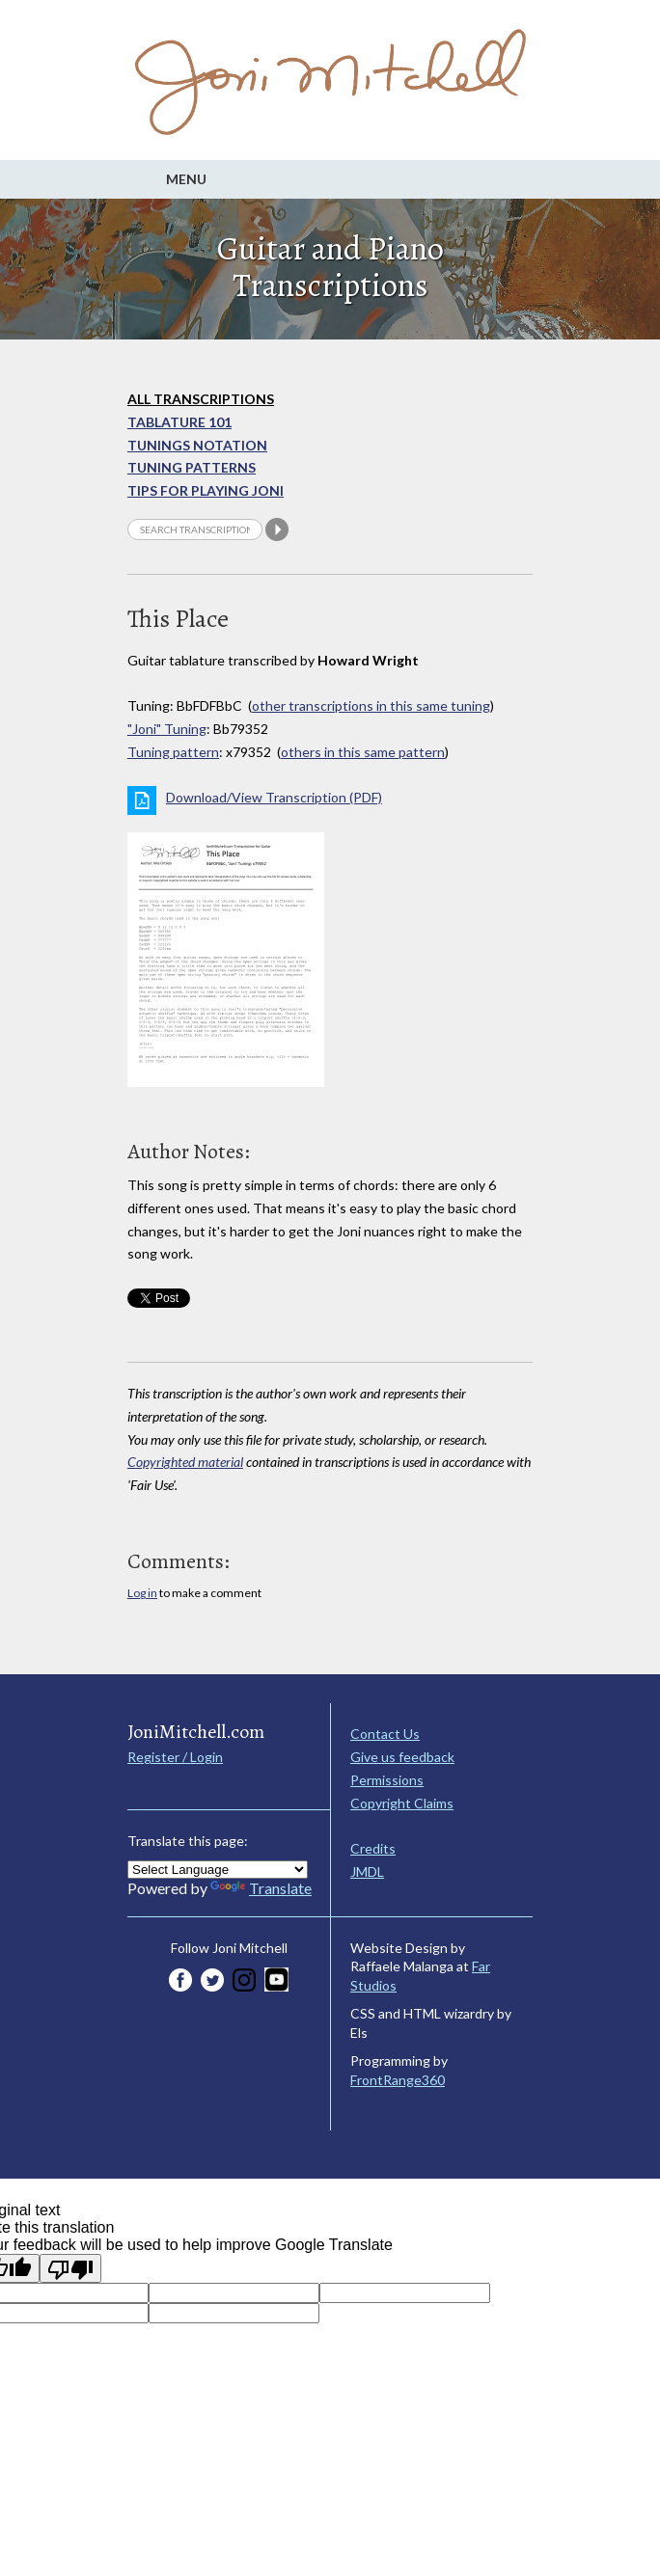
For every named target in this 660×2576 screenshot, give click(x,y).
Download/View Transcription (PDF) (274, 797)
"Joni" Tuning (166, 728)
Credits (373, 1848)
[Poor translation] (70, 2268)
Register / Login (175, 1757)
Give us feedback (402, 1757)
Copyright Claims (402, 1803)
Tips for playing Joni (205, 490)
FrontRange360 (397, 2080)
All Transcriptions (200, 399)
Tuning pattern (173, 752)
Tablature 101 (179, 422)
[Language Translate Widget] (217, 1869)
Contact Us (385, 1733)
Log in (142, 1593)
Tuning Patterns (191, 467)
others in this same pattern (363, 752)
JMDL (367, 1871)
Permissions (387, 1780)
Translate (261, 1888)
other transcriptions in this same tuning (371, 705)
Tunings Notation (197, 445)
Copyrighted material (185, 1461)
